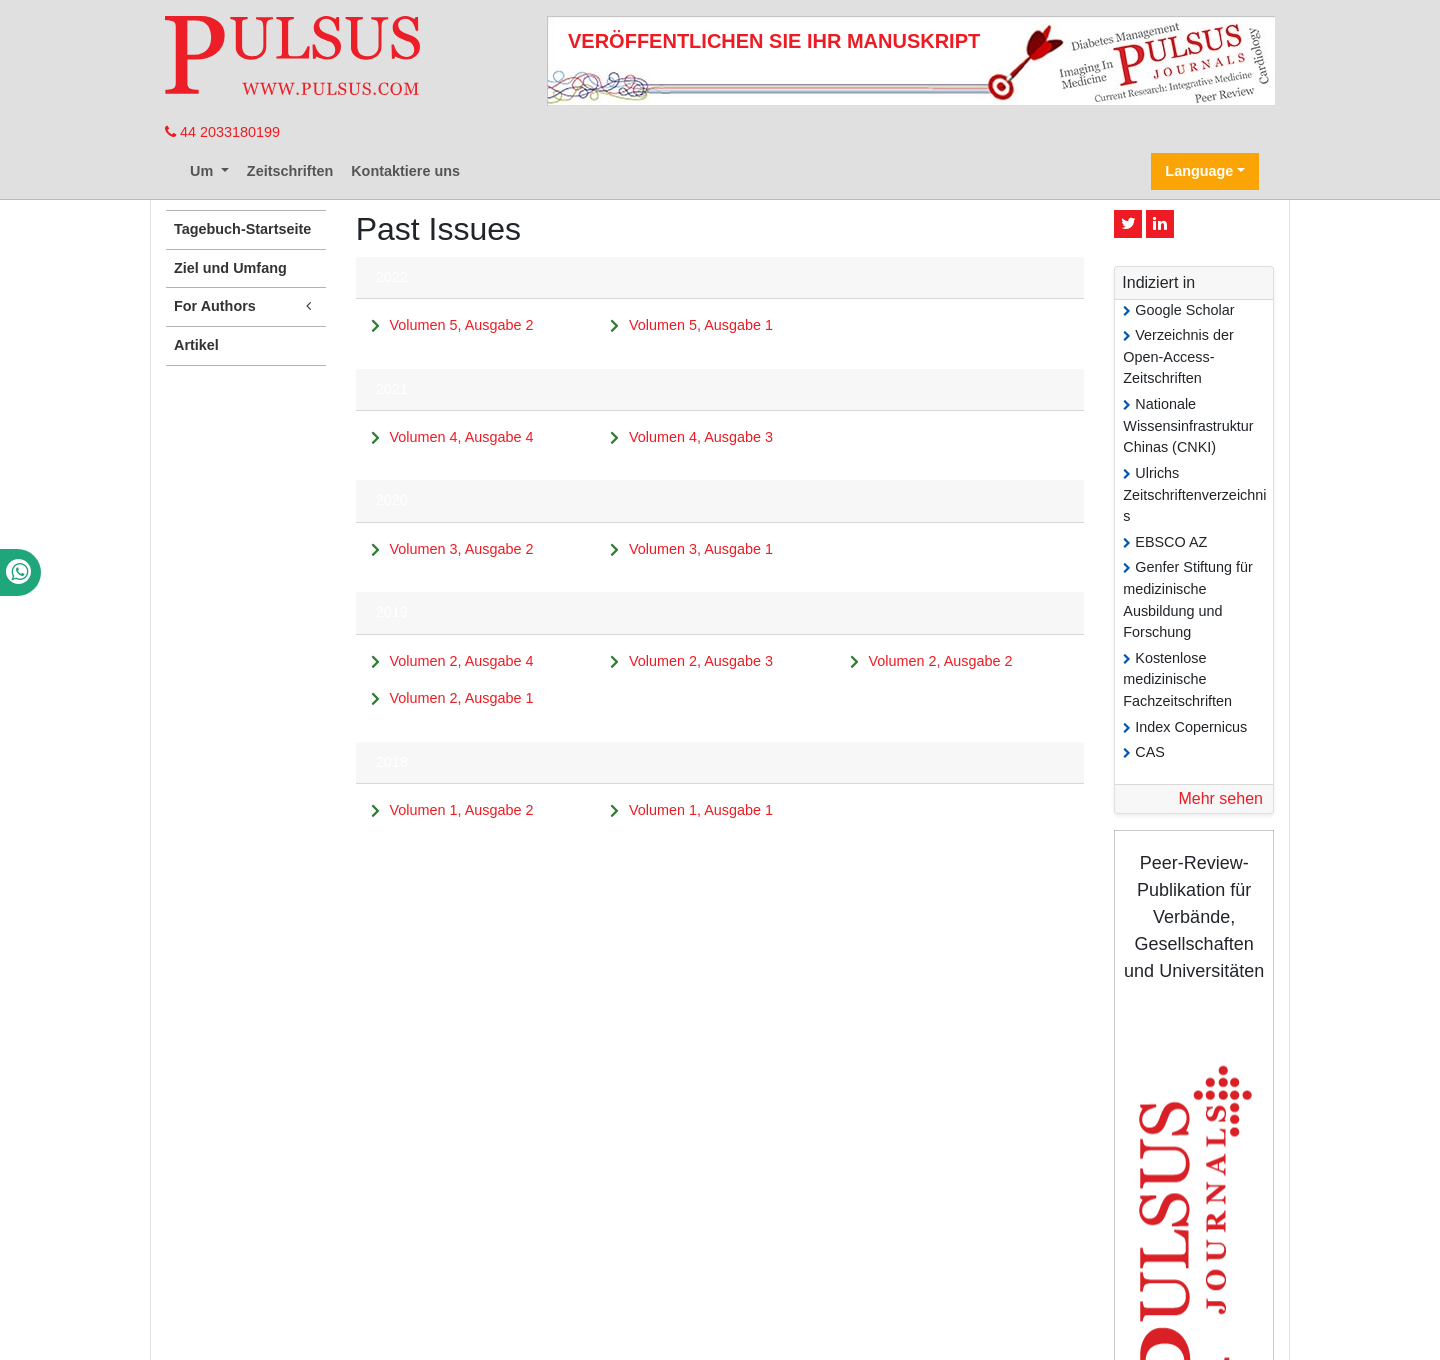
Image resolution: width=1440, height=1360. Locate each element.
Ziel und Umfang (230, 268)
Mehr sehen (1220, 798)
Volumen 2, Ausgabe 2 (941, 661)
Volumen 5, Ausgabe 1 (701, 325)
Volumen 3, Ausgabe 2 (461, 549)
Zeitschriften (290, 171)
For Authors (246, 306)
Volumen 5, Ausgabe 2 (461, 325)
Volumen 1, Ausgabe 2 (461, 810)
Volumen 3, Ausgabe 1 (701, 549)
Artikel (196, 345)
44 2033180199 (222, 132)
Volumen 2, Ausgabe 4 (461, 661)
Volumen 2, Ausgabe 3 (701, 661)
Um (203, 171)
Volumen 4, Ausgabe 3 (701, 437)
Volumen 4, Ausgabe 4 (461, 437)
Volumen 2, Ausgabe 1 (461, 698)
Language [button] (1199, 171)
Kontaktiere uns (405, 171)
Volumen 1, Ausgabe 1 (701, 810)
